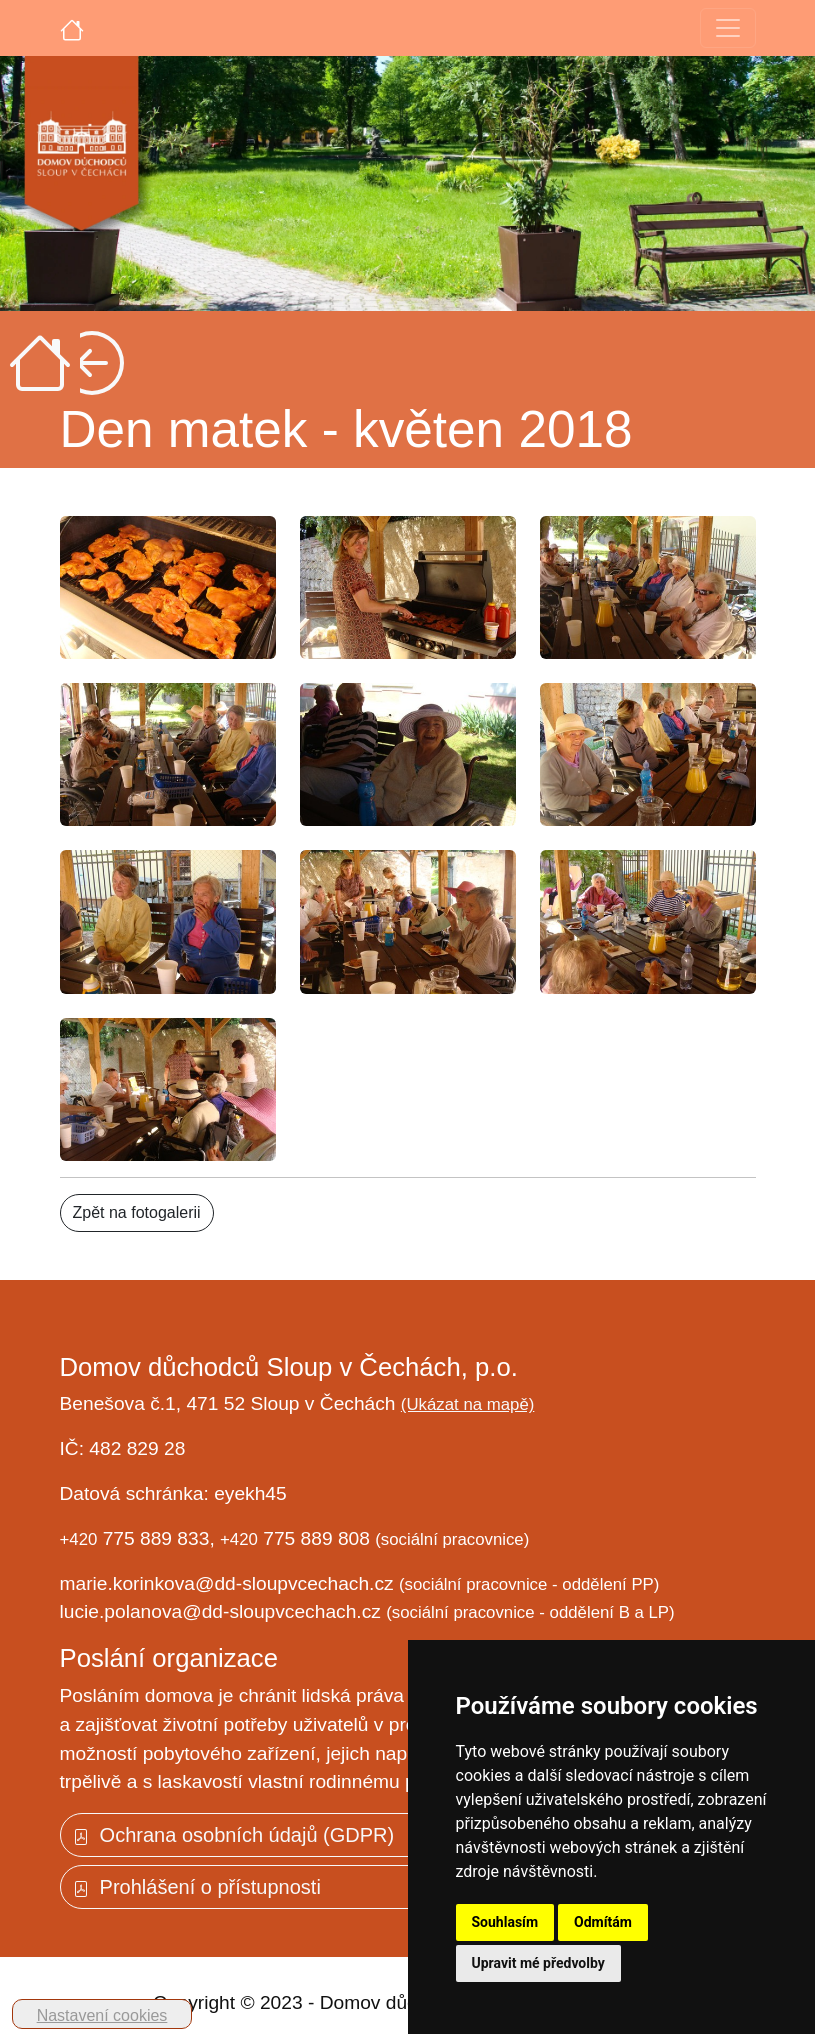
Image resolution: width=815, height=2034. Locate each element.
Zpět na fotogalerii (137, 1212)
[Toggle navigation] (728, 28)
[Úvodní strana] (72, 28)
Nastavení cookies (102, 2015)
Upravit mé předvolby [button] (538, 1963)
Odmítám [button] (603, 1922)
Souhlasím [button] (505, 1922)
